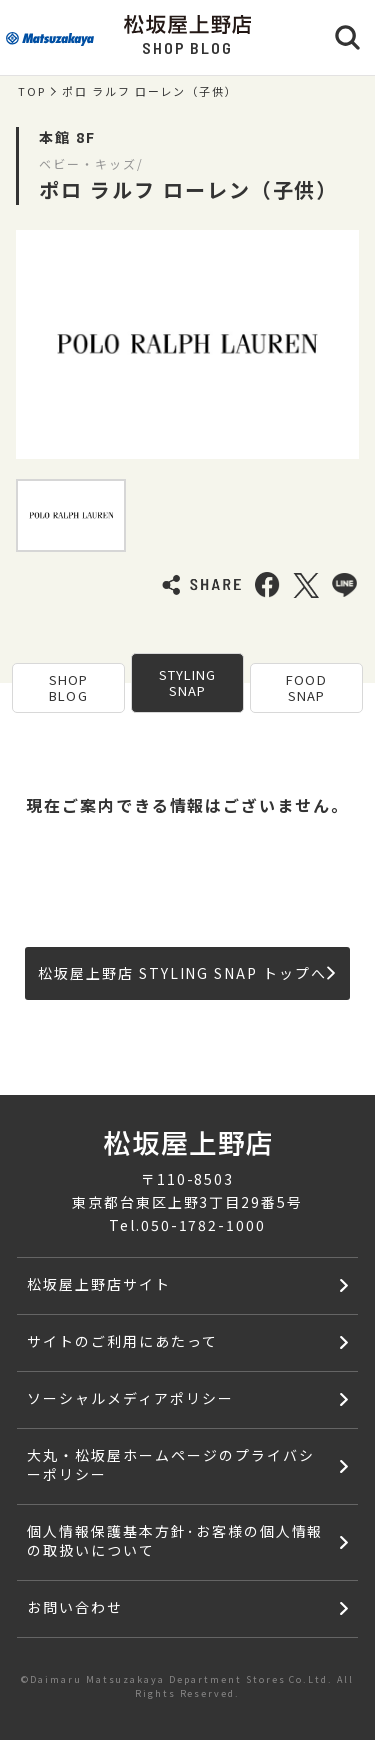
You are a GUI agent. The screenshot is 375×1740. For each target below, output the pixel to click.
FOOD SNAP (306, 687)
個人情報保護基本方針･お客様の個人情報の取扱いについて (175, 1540)
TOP (32, 91)
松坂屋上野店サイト (99, 1284)
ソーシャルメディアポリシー (130, 1398)
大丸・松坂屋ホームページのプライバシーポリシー (170, 1464)
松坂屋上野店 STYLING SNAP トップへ (186, 973)
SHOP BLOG (68, 687)
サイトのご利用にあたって (122, 1341)
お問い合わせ (75, 1607)
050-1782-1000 (203, 1225)
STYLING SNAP (187, 682)
